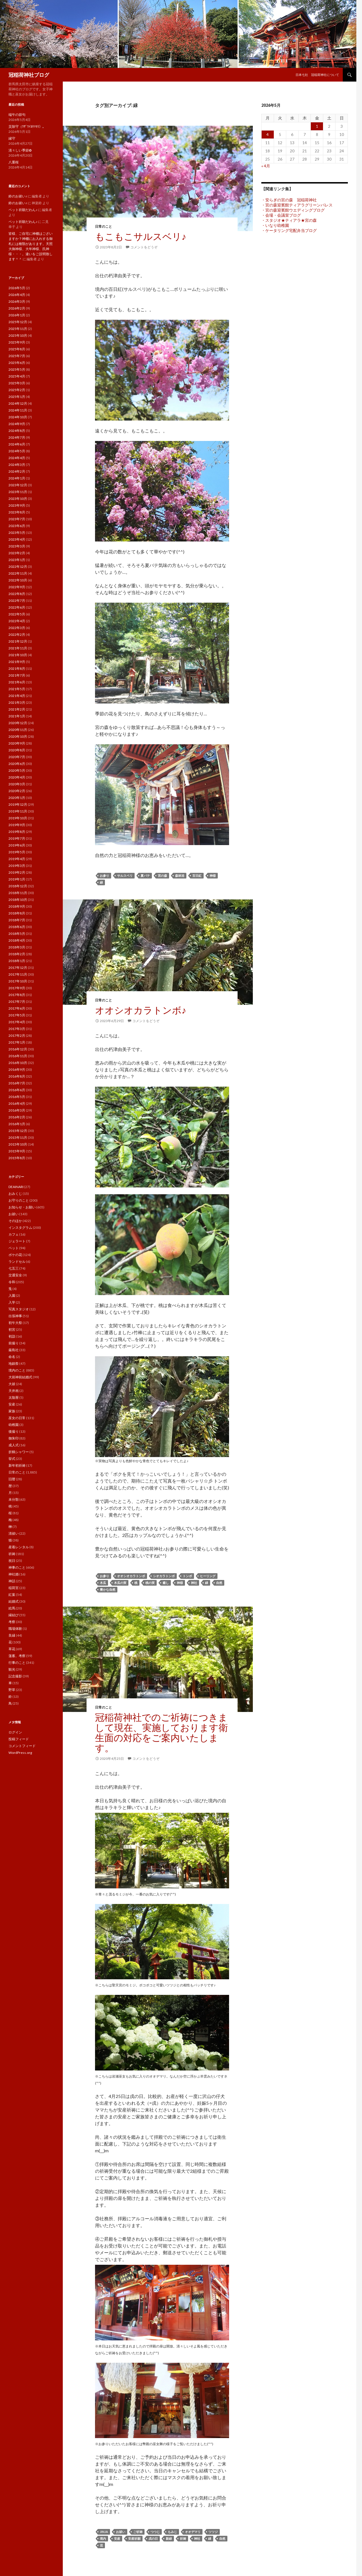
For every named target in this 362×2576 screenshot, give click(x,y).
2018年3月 (16, 947)
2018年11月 (17, 893)
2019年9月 (16, 825)
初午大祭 (15, 1323)
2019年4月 (16, 859)
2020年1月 (16, 798)
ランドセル (16, 1261)
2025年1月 (16, 396)
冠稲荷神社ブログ (28, 75)
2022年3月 (16, 628)
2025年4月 (16, 376)
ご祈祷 (138, 2532)
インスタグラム (20, 1227)
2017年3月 (16, 1029)
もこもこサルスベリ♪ (140, 236)
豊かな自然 (107, 1589)
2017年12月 (17, 967)
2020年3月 (16, 784)
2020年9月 (16, 743)
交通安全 (15, 1275)
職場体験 (15, 1628)
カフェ (13, 1234)
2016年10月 (17, 1063)
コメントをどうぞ (144, 247)
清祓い (13, 1533)
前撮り (13, 1343)
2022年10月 (17, 580)
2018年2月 (16, 954)
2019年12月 (17, 804)
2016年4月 (16, 1103)
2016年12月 (17, 1049)
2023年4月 (16, 539)
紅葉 (11, 1594)
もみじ (172, 2532)
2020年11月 (17, 730)
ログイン (15, 1732)
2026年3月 (16, 301)
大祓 (11, 1384)
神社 (194, 1583)
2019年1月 (16, 879)
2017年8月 (16, 995)
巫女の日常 (16, 1418)
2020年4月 (16, 777)
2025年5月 (16, 369)
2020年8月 (16, 750)
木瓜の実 (120, 1583)
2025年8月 (16, 349)
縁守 (11, 138)
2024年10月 (17, 417)
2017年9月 (16, 988)
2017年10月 (17, 981)
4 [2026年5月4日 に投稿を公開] (267, 134)
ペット (13, 1248)
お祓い (120, 2532)
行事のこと (16, 1662)
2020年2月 (16, 791)
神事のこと (16, 1567)
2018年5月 (16, 933)
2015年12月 (17, 1131)
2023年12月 (17, 485)
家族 (11, 1411)
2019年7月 (16, 838)
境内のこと (16, 1370)
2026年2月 (16, 308)
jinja (104, 2532)
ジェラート (16, 1241)
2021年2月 (16, 709)
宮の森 (162, 875)
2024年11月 (17, 410)
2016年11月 (17, 1056)
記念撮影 (15, 1676)
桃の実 (150, 1583)
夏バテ (145, 875)
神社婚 (13, 1574)
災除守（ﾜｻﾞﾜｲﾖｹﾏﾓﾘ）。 (27, 126)
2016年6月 (16, 1090)
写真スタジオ (18, 1309)
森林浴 (179, 875)
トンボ (187, 1576)
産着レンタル (18, 1547)
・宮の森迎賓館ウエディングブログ (293, 210)
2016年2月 (16, 1117)
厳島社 (13, 1350)
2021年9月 (16, 662)
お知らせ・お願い (22, 1207)
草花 (11, 1649)
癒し (166, 1583)
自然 (219, 1583)
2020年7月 (16, 757)
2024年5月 (16, 451)
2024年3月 (16, 464)
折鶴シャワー (18, 1452)
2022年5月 (16, 614)
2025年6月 (16, 363)
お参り (104, 875)
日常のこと (103, 226)
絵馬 (11, 1608)
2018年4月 (16, 940)
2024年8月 (16, 430)
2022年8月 (16, 594)
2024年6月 (16, 444)
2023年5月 (16, 532)
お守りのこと (18, 1200)
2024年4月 (16, 458)
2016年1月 (16, 1124)
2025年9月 (16, 342)
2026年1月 (16, 315)
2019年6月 (16, 845)
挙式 (11, 1459)
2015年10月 (17, 1144)
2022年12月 (17, 566)
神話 (11, 1581)
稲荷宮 (13, 1588)
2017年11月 (17, 974)
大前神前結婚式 (20, 1377)
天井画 (13, 1391)
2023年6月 (16, 526)
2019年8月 (16, 831)
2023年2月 (16, 553)
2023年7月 (16, 519)
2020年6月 (16, 764)
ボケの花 (15, 1255)
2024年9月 (16, 424)
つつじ (155, 2532)
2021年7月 (16, 675)
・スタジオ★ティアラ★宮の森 (289, 220)
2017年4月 (16, 1022)
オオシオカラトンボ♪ (140, 1010)
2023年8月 (16, 512)
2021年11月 (17, 648)
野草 (11, 1690)
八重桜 (13, 162)
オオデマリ (193, 2532)
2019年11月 (17, 811)
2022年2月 (16, 634)
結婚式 (13, 1601)
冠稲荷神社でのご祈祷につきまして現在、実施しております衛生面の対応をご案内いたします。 (161, 1732)
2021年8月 (16, 668)
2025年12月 (17, 322)
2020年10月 (17, 736)
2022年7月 (16, 600)
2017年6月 (16, 1008)
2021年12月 (17, 641)
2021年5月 (16, 689)
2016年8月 (16, 1076)
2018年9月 (16, 906)
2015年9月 (16, 1151)
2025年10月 (17, 335)
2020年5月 (16, 770)
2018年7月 (16, 920)
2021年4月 (16, 696)
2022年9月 (16, 587)
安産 (117, 2538)
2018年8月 (16, 913)
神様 (213, 875)
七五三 (13, 1268)
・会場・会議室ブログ (281, 215)
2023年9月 (16, 505)
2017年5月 (16, 1015)
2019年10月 (17, 818)
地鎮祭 (13, 1363)
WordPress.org (20, 1752)
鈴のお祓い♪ (17, 196)
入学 (11, 1302)
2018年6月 (16, 927)
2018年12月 (17, 886)
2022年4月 (16, 621)
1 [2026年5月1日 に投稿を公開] (317, 126)
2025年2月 (16, 390)
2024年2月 (16, 471)
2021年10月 (17, 655)
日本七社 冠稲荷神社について (317, 74)
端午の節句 (16, 114)
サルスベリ (125, 875)
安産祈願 (134, 2538)
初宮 (11, 1329)
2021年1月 (16, 716)
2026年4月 (16, 295)
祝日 (11, 1560)
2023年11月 (17, 492)
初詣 (11, 1336)
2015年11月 (17, 1137)
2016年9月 (16, 1069)
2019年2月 (16, 872)
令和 (11, 1282)
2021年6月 (16, 682)
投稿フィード (18, 1739)
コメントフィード (22, 1746)
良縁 (11, 1635)
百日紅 (197, 875)
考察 (11, 1622)
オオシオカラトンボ (131, 1576)
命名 (11, 1357)
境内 (103, 2538)
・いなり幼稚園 (275, 225)
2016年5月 (16, 1097)
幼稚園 (13, 1425)
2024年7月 (16, 437)
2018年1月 (16, 961)
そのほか (15, 1221)
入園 (11, 1295)
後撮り (13, 1431)
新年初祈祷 (16, 1465)
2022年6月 (16, 607)
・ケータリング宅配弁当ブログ (289, 230)
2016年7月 (16, 1083)
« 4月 (265, 165)
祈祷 (183, 2538)
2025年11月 (17, 329)
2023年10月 (17, 498)
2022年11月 (17, 573)
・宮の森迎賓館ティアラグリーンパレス (297, 204)
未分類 (13, 1499)
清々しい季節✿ (20, 150)
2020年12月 (17, 723)
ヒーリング (208, 1576)
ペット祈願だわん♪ (22, 210)
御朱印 (13, 1438)
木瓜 (103, 1583)
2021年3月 (16, 702)
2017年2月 (16, 1035)
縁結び (13, 1615)
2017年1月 (16, 1042)
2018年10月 (17, 899)
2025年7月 (16, 356)
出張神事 (15, 1316)
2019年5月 (16, 852)
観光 (11, 1669)
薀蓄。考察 (16, 1656)
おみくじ (15, 1193)
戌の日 (153, 2538)
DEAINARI (15, 1187)
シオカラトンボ (164, 1576)
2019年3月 (16, 865)
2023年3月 (16, 546)
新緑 (169, 2538)
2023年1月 (16, 560)
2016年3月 (16, 1110)
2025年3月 (16, 383)
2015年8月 (16, 1158)
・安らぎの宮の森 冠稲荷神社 (289, 199)
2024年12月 (17, 403)
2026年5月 (16, 288)
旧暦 (11, 1479)
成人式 (13, 1445)
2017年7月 (16, 1001)
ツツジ (213, 2532)
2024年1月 (16, 478)
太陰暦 (13, 1397)
